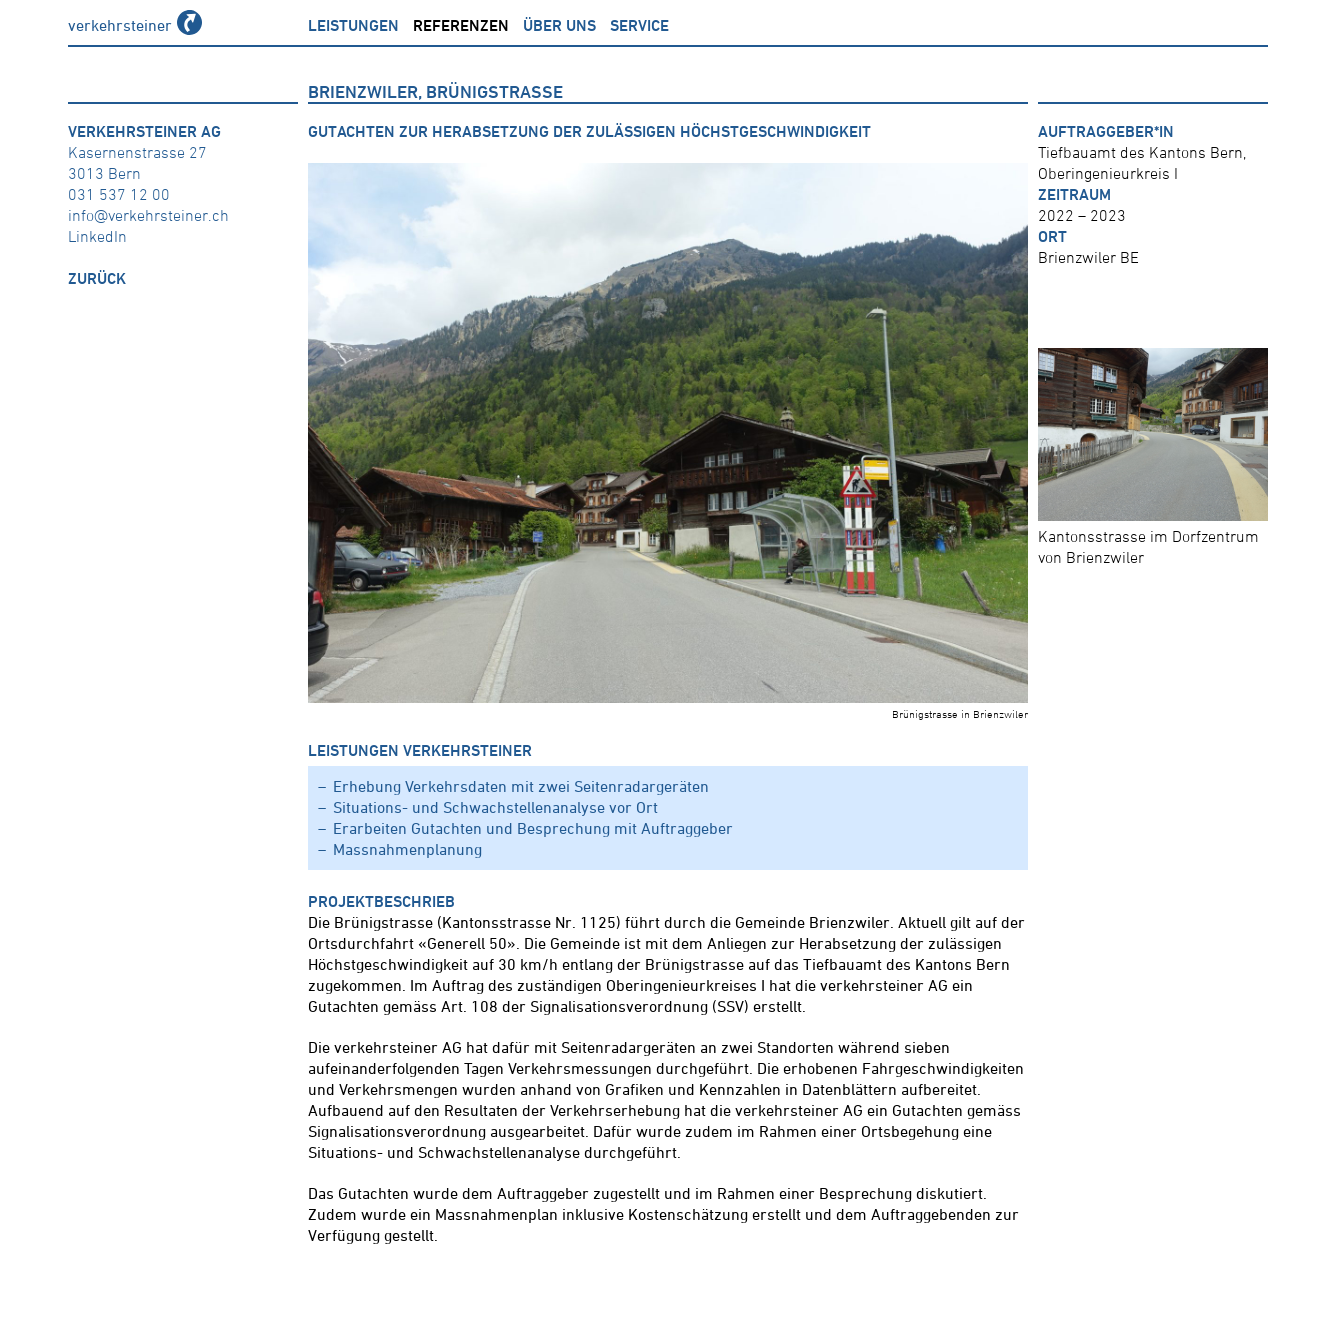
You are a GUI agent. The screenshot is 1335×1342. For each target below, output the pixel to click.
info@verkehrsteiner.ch (148, 215)
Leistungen (353, 25)
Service (639, 25)
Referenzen (461, 25)
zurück (97, 278)
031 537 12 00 (119, 194)
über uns (559, 25)
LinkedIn (97, 236)
